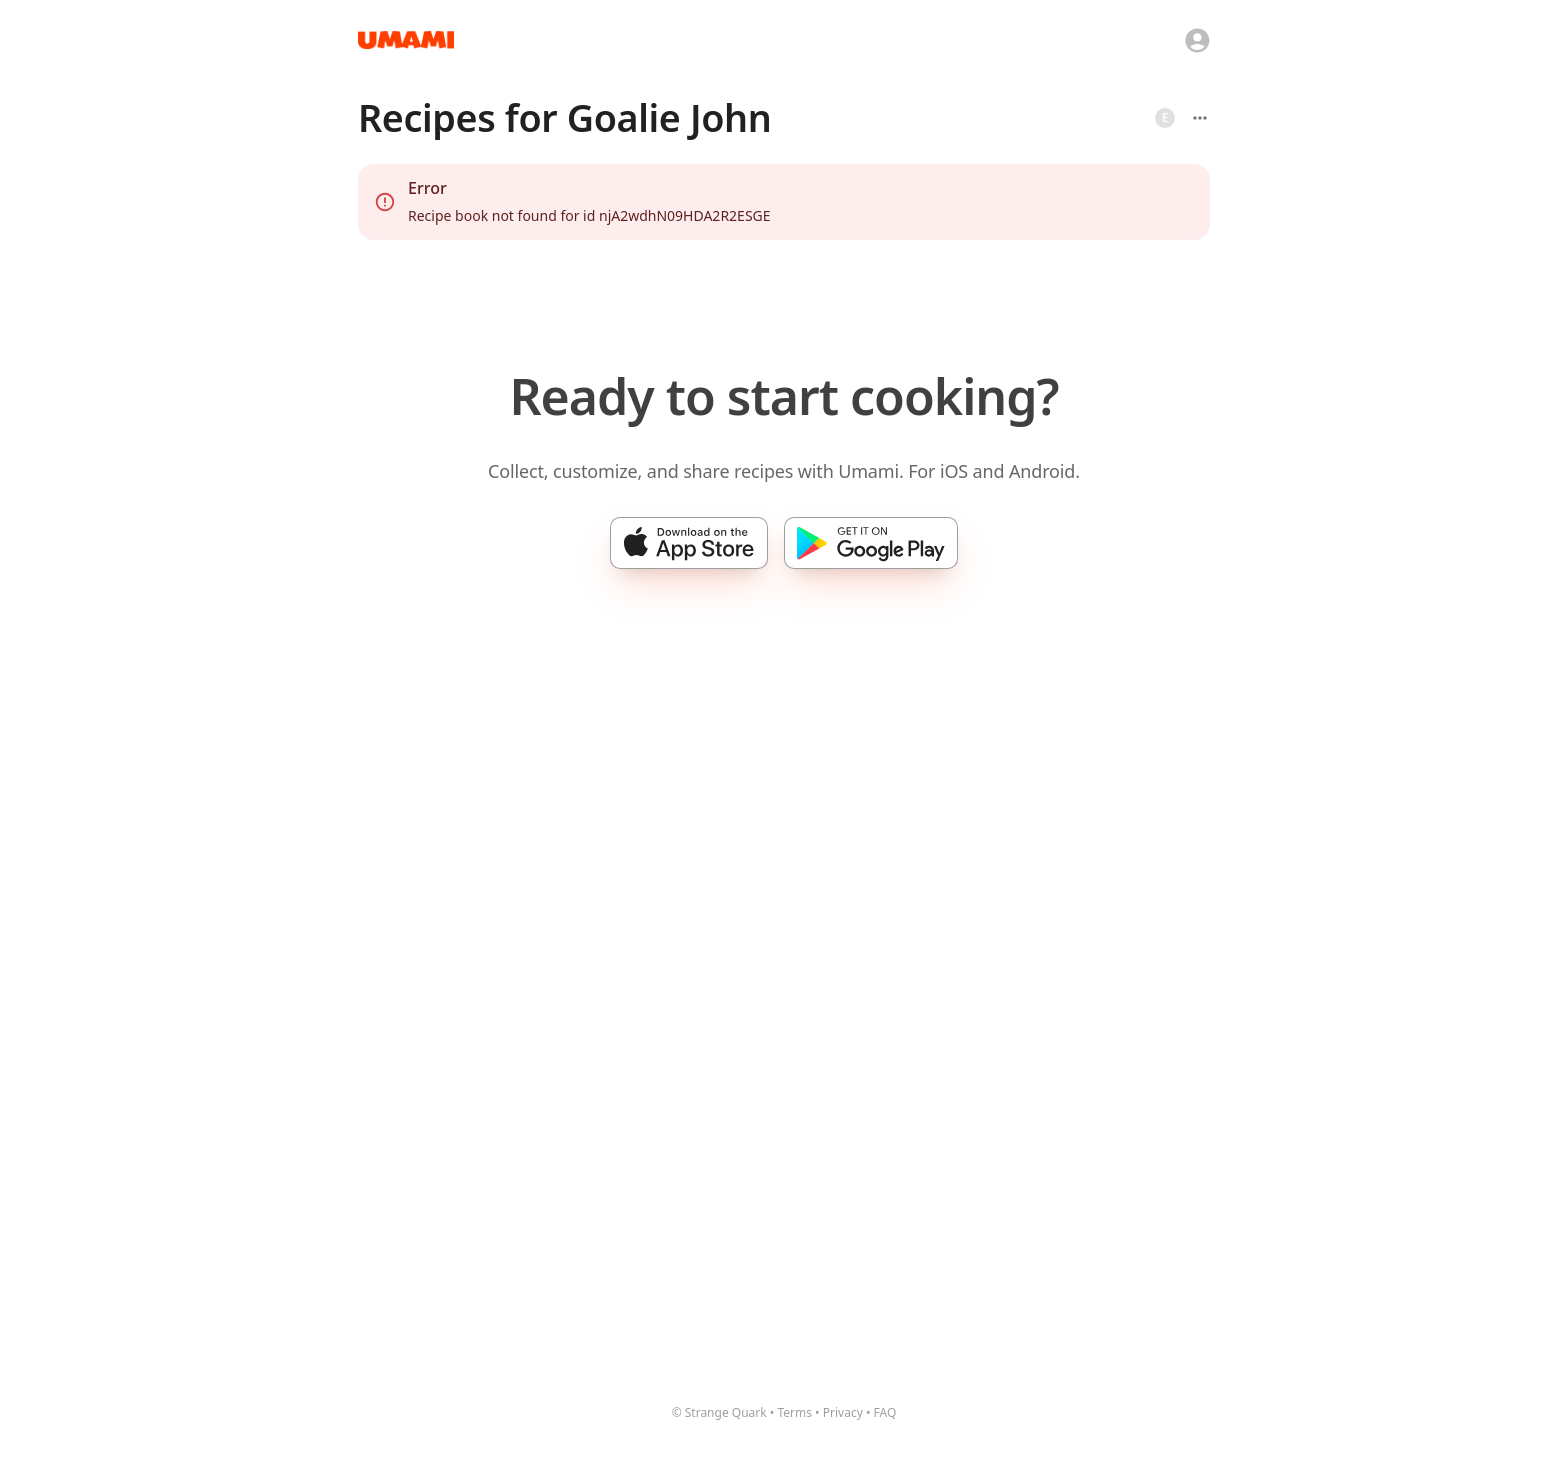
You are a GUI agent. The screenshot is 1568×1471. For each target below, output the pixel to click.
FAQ (885, 1412)
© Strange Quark (719, 1412)
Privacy (843, 1412)
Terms (794, 1412)
